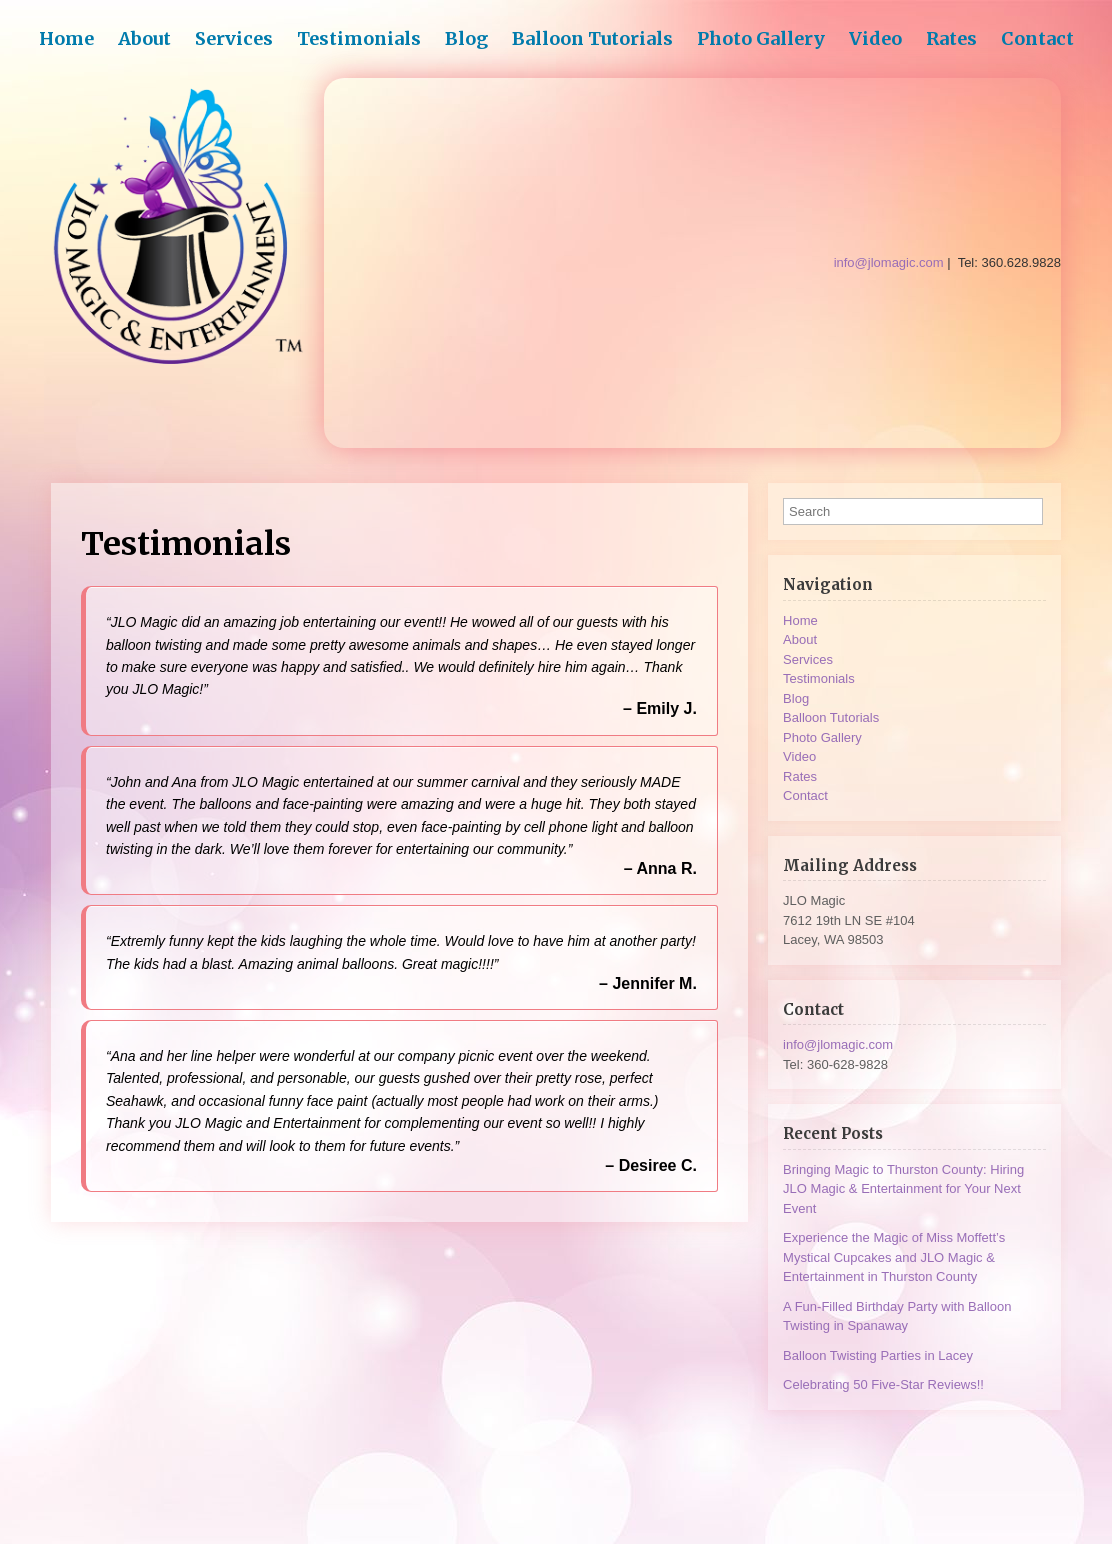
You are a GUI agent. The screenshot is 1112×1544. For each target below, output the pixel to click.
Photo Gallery (761, 38)
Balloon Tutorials (592, 38)
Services (234, 38)
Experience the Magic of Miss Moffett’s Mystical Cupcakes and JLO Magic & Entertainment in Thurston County (894, 1257)
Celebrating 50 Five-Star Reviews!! (883, 1384)
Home (66, 38)
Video (875, 38)
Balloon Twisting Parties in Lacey (878, 1355)
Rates (951, 38)
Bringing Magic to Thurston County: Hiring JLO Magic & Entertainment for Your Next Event (903, 1189)
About (144, 38)
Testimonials (359, 38)
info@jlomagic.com (838, 1044)
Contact (1037, 38)
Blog (466, 38)
